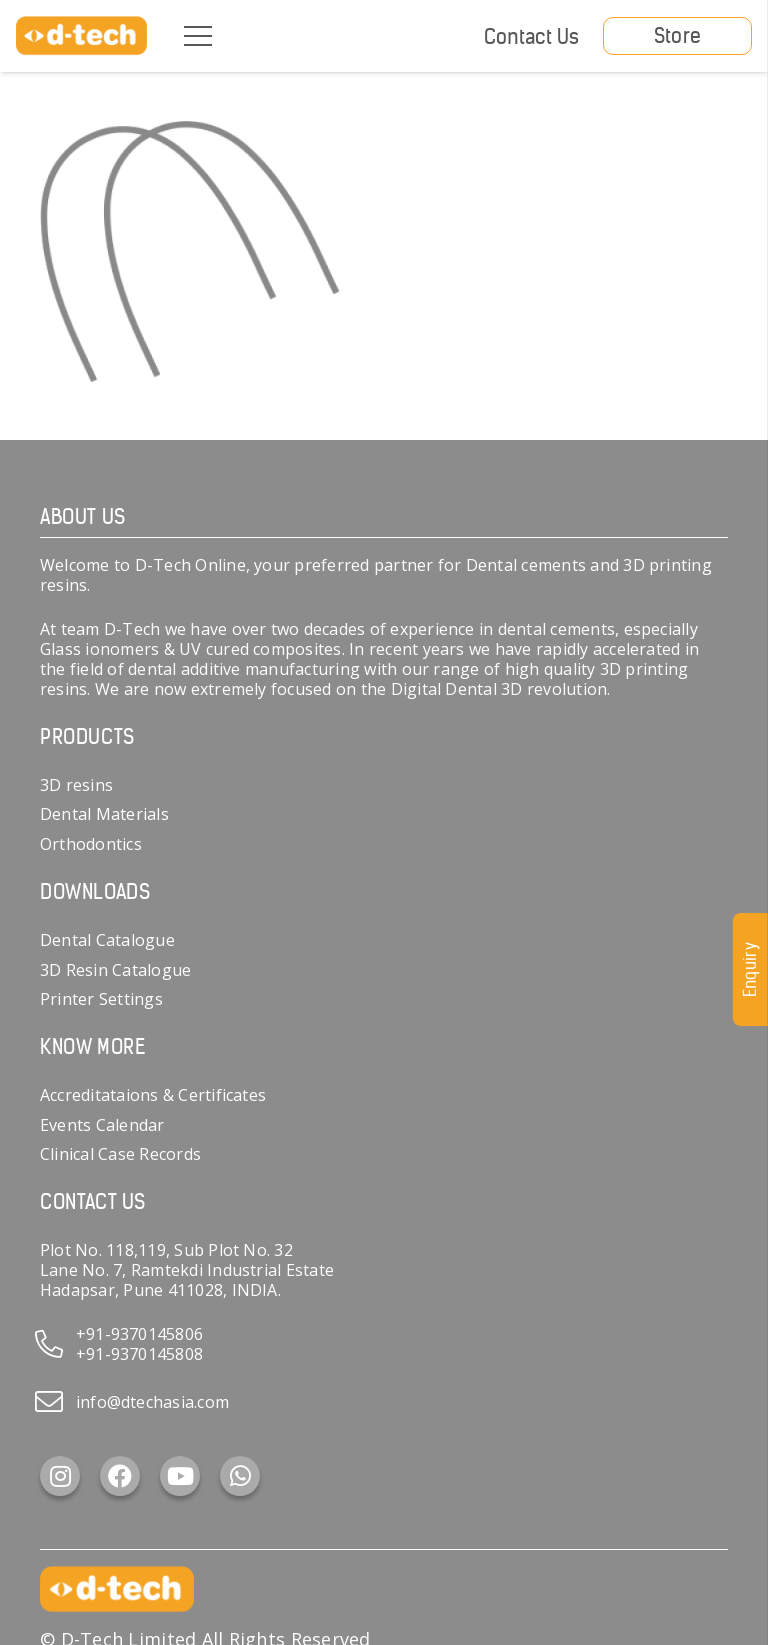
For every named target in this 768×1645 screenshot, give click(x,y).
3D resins (76, 785)
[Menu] (198, 36)
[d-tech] (81, 36)
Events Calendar (102, 1125)
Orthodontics (91, 844)
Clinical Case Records (120, 1154)
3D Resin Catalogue (115, 970)
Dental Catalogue (107, 940)
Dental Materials (104, 814)
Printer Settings (101, 999)
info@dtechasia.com (152, 1402)
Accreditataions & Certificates (153, 1095)
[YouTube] (180, 1476)
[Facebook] (120, 1476)
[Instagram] (60, 1476)
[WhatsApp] (240, 1476)
